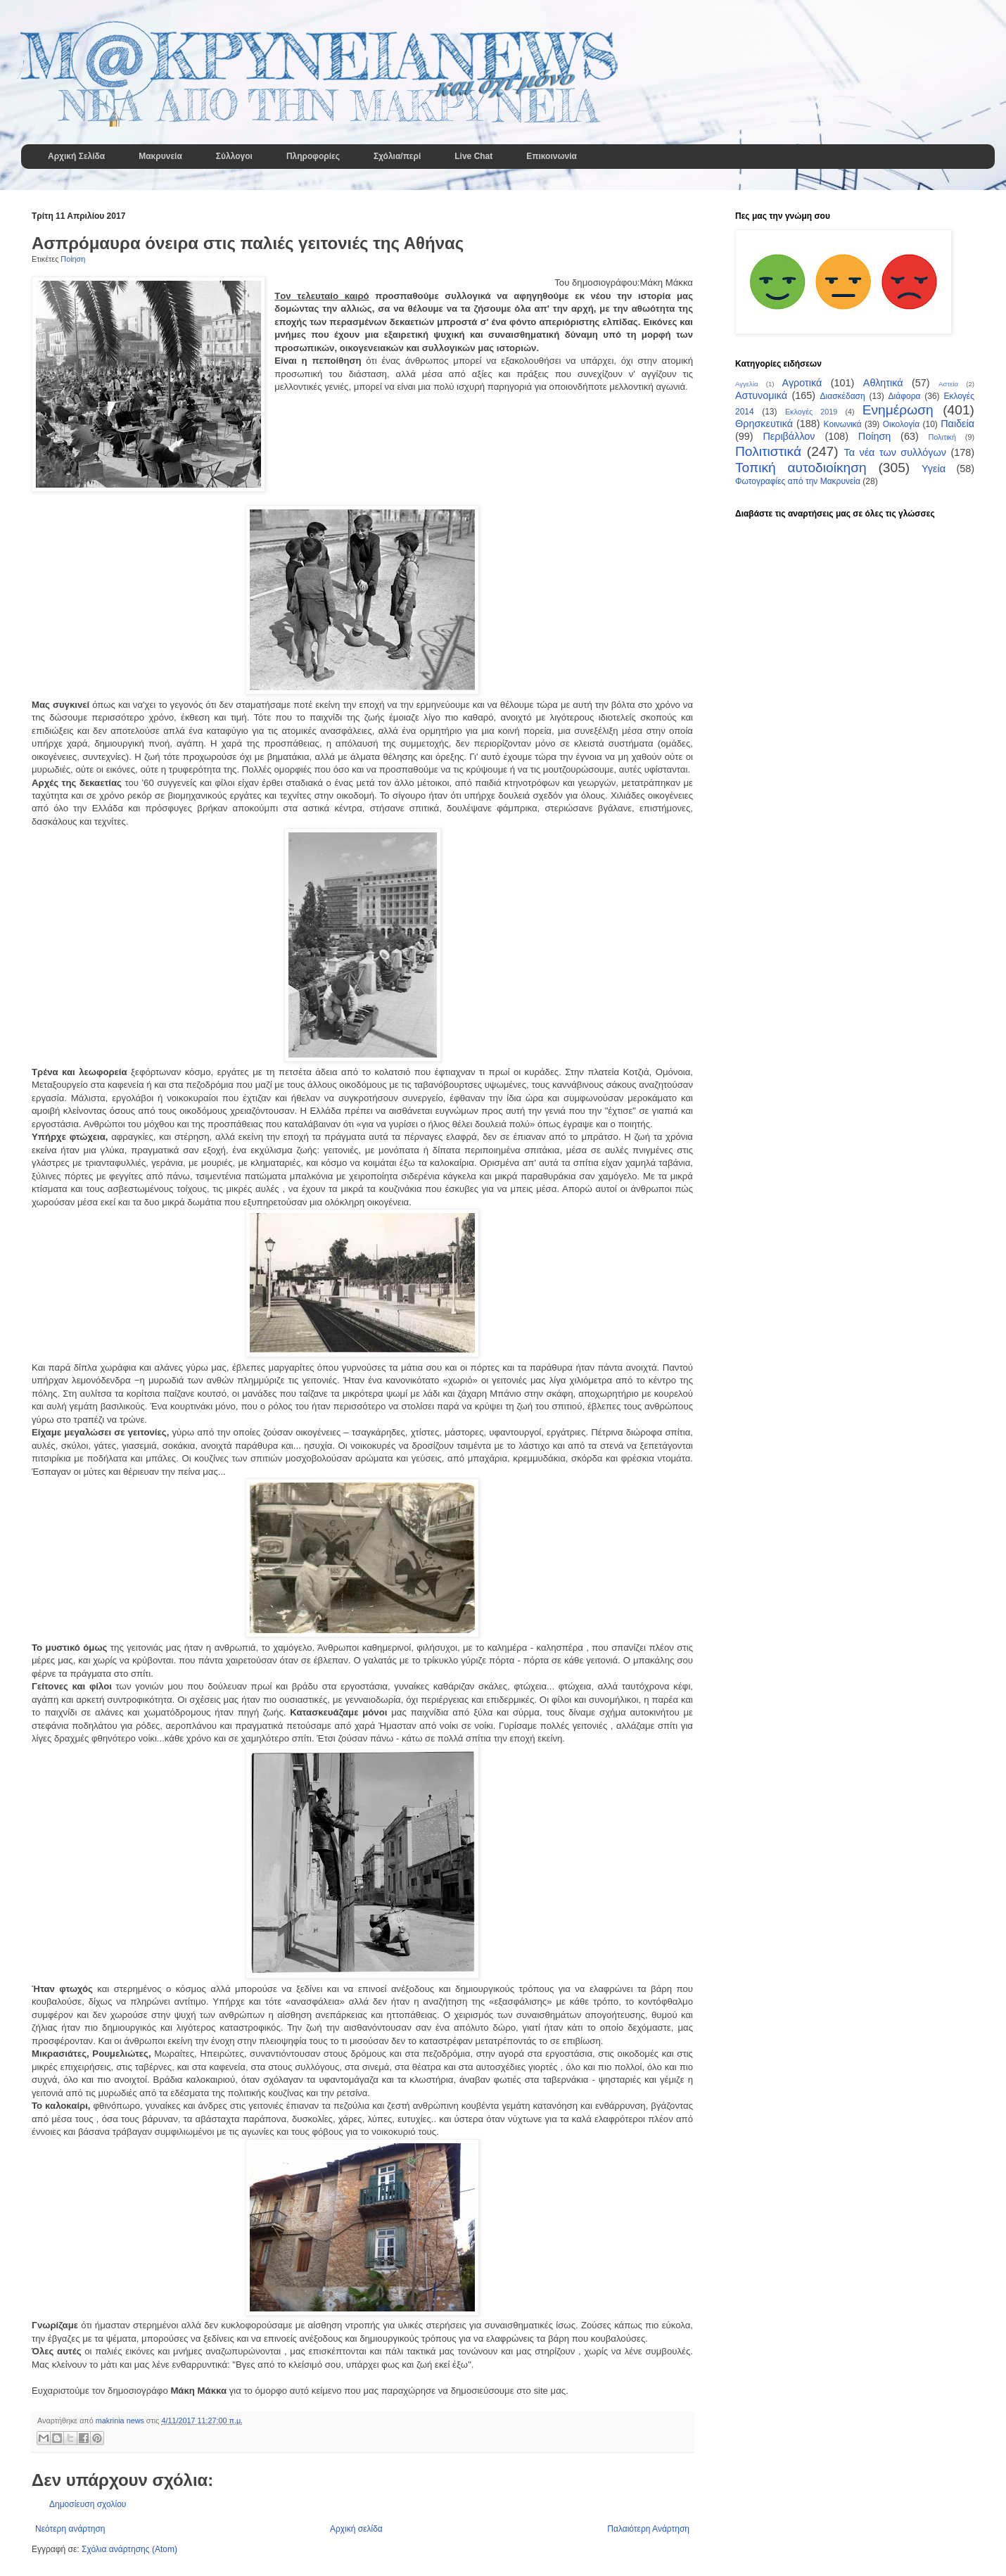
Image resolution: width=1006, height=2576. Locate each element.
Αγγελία (746, 384)
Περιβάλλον (789, 436)
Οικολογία (901, 424)
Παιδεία (957, 423)
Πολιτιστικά (768, 451)
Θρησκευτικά (764, 423)
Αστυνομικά (761, 395)
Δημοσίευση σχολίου (87, 2504)
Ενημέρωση (898, 409)
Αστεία (948, 384)
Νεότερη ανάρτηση (70, 2529)
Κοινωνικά (843, 424)
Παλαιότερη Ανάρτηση (648, 2529)
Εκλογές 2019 (811, 411)
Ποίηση (73, 259)
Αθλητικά (883, 382)
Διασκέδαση (842, 396)
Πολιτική (942, 437)
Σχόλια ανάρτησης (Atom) (129, 2549)
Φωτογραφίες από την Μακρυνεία (797, 481)
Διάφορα (905, 396)
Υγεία (933, 468)
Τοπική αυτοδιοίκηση (801, 467)
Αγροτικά (802, 382)
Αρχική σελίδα (356, 2529)
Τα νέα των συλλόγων (894, 452)
